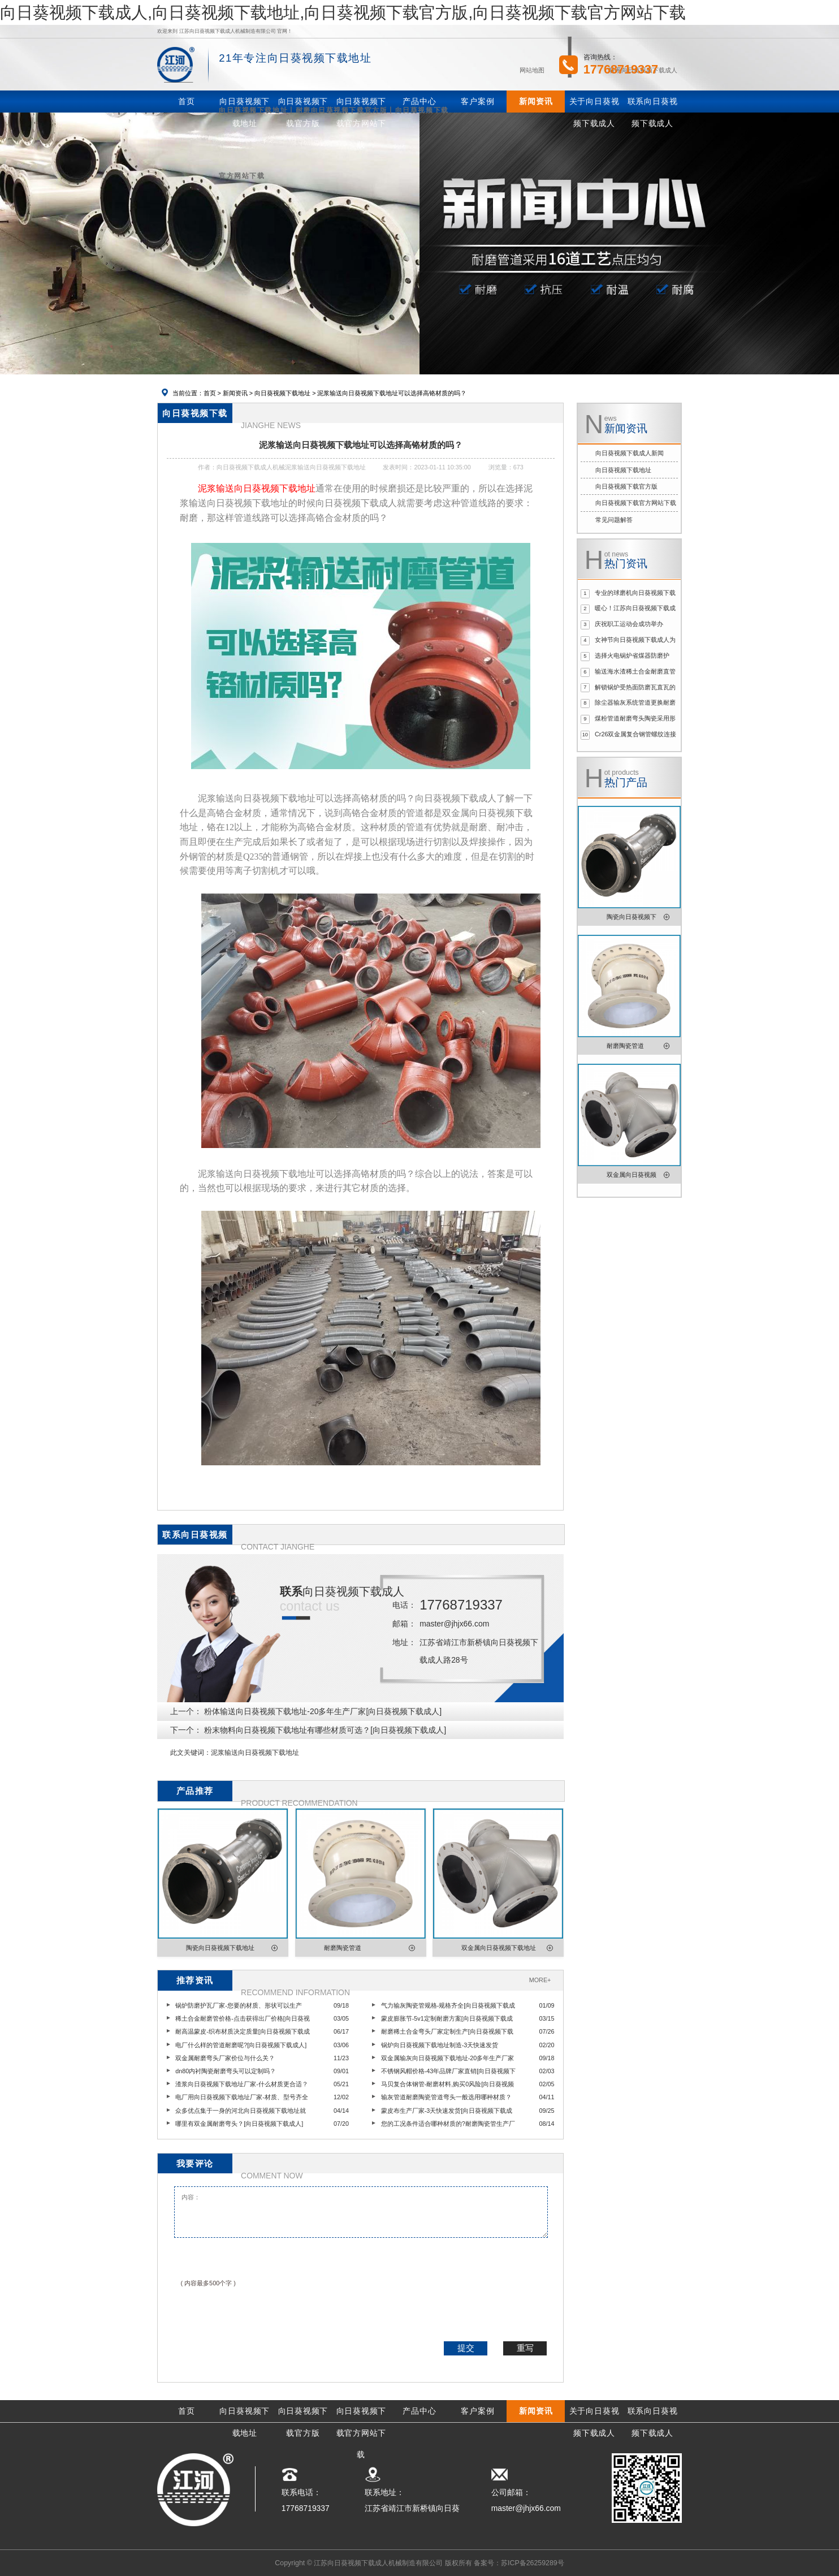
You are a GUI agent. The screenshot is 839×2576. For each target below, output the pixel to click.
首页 (210, 393)
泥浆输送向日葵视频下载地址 (255, 1753)
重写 (525, 2348)
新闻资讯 (235, 393)
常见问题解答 (614, 519)
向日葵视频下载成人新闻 (629, 453)
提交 (465, 2348)
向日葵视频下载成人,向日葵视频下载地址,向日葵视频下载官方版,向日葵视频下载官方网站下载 (343, 12)
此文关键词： (190, 1753)
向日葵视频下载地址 (282, 393)
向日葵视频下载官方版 (626, 486)
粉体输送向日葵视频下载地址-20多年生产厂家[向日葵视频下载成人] (323, 1711)
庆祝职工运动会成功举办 (629, 623)
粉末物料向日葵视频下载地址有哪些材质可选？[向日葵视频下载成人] (325, 1729)
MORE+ (540, 1980)
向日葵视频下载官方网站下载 (635, 502)
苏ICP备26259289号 (532, 2563)
